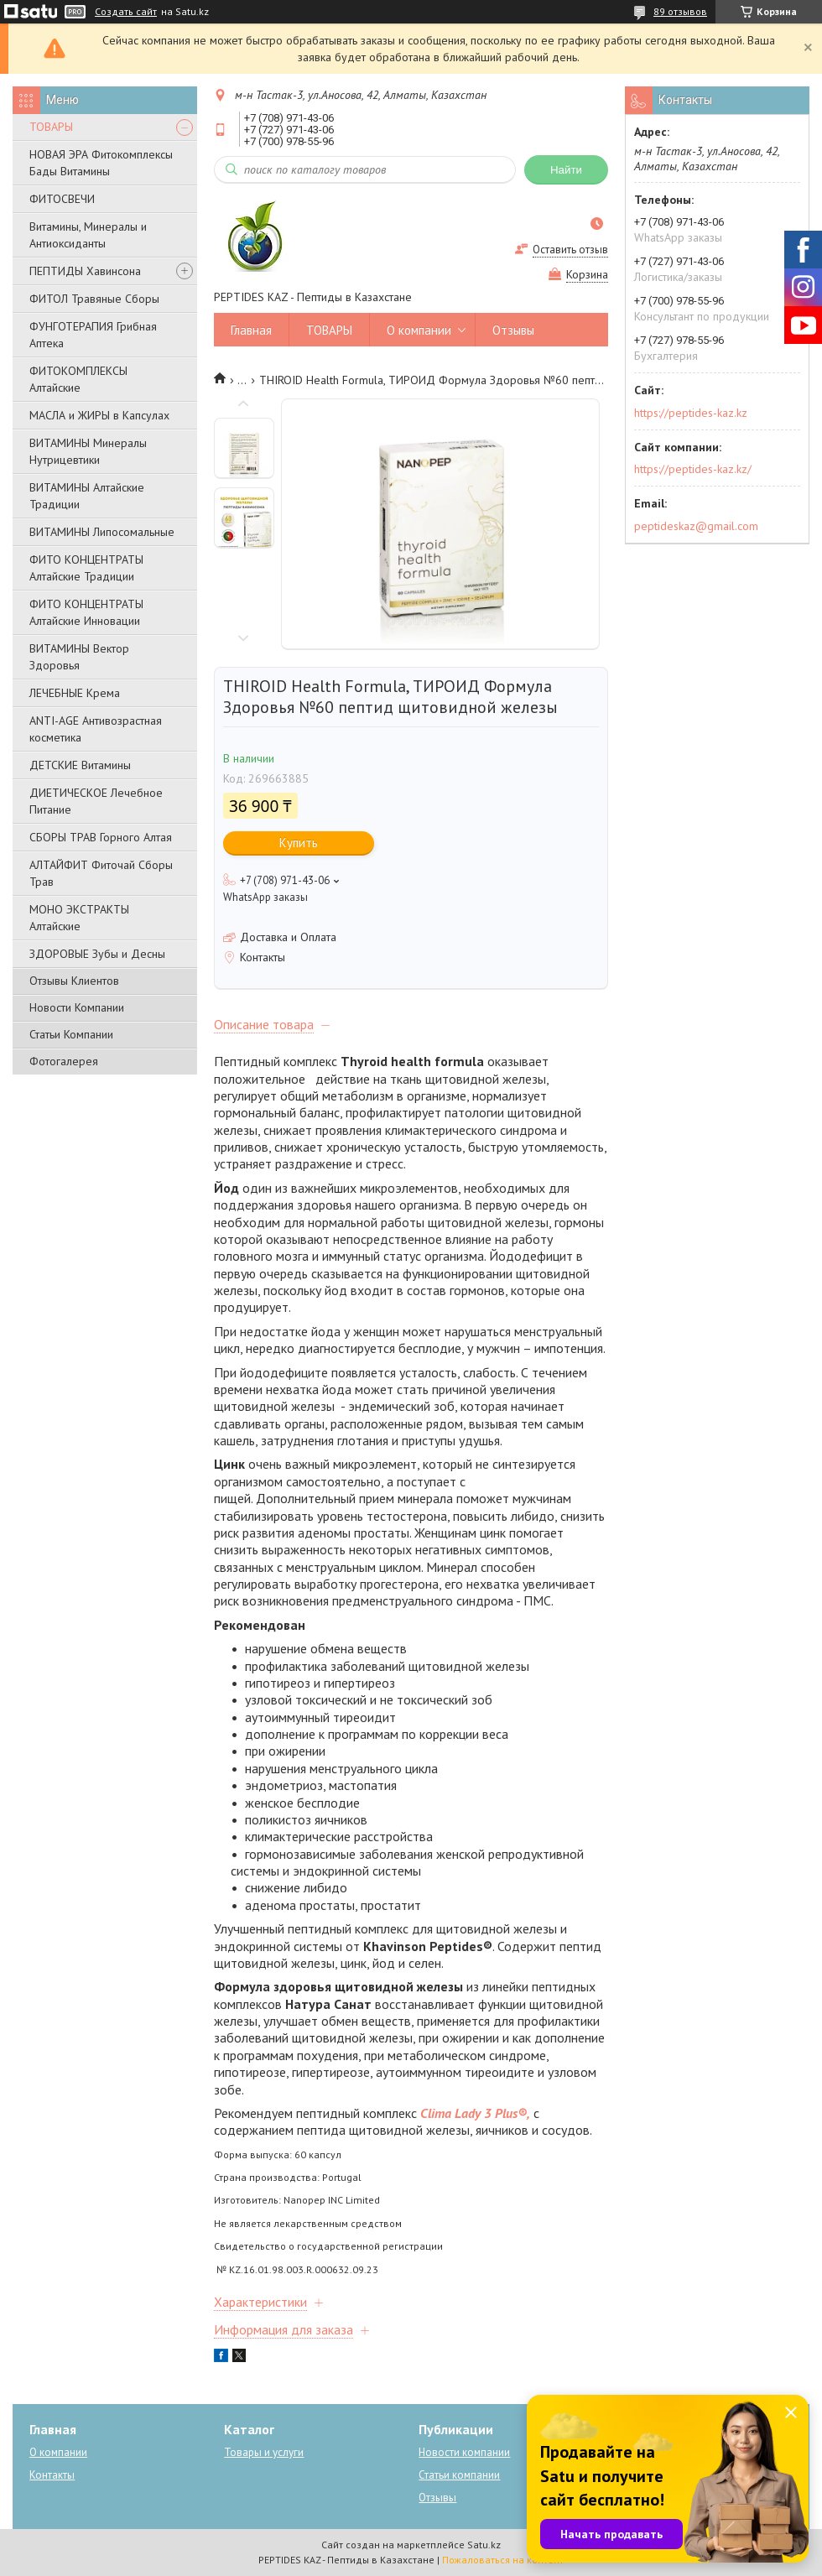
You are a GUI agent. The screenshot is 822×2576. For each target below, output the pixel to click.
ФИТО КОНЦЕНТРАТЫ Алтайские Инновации (86, 612)
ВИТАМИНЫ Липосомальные (101, 531)
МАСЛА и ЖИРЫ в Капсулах (99, 415)
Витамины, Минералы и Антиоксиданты (88, 235)
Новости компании (464, 2452)
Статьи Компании (71, 1034)
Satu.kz (484, 2544)
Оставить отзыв (570, 249)
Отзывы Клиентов (74, 980)
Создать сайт (126, 12)
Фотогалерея (63, 1061)
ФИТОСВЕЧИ (62, 198)
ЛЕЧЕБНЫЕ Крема (74, 692)
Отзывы (513, 330)
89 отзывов (680, 11)
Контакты (52, 2475)
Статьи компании (459, 2475)
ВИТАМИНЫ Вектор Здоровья (79, 657)
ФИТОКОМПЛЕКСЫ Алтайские (78, 379)
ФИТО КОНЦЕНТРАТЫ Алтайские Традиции (86, 568)
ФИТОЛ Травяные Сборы (94, 298)
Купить (298, 843)
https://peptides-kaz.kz (690, 412)
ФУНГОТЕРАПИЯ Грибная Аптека (93, 335)
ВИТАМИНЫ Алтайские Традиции (86, 496)
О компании (419, 330)
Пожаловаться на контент (503, 2559)
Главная (251, 330)
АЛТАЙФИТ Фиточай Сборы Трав (101, 873)
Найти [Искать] (566, 170)
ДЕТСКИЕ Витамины (80, 765)
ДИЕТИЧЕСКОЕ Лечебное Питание (96, 801)
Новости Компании (76, 1007)
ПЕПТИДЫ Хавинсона (85, 270)
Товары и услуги (264, 2452)
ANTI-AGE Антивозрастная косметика (95, 729)
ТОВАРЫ (51, 126)
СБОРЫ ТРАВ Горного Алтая (100, 837)
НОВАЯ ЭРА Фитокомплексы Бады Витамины (101, 163)
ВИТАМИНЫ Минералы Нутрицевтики (88, 451)
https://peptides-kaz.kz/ (693, 468)
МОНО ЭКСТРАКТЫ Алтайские (79, 918)
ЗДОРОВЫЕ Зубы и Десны (97, 953)
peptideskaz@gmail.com (696, 525)
